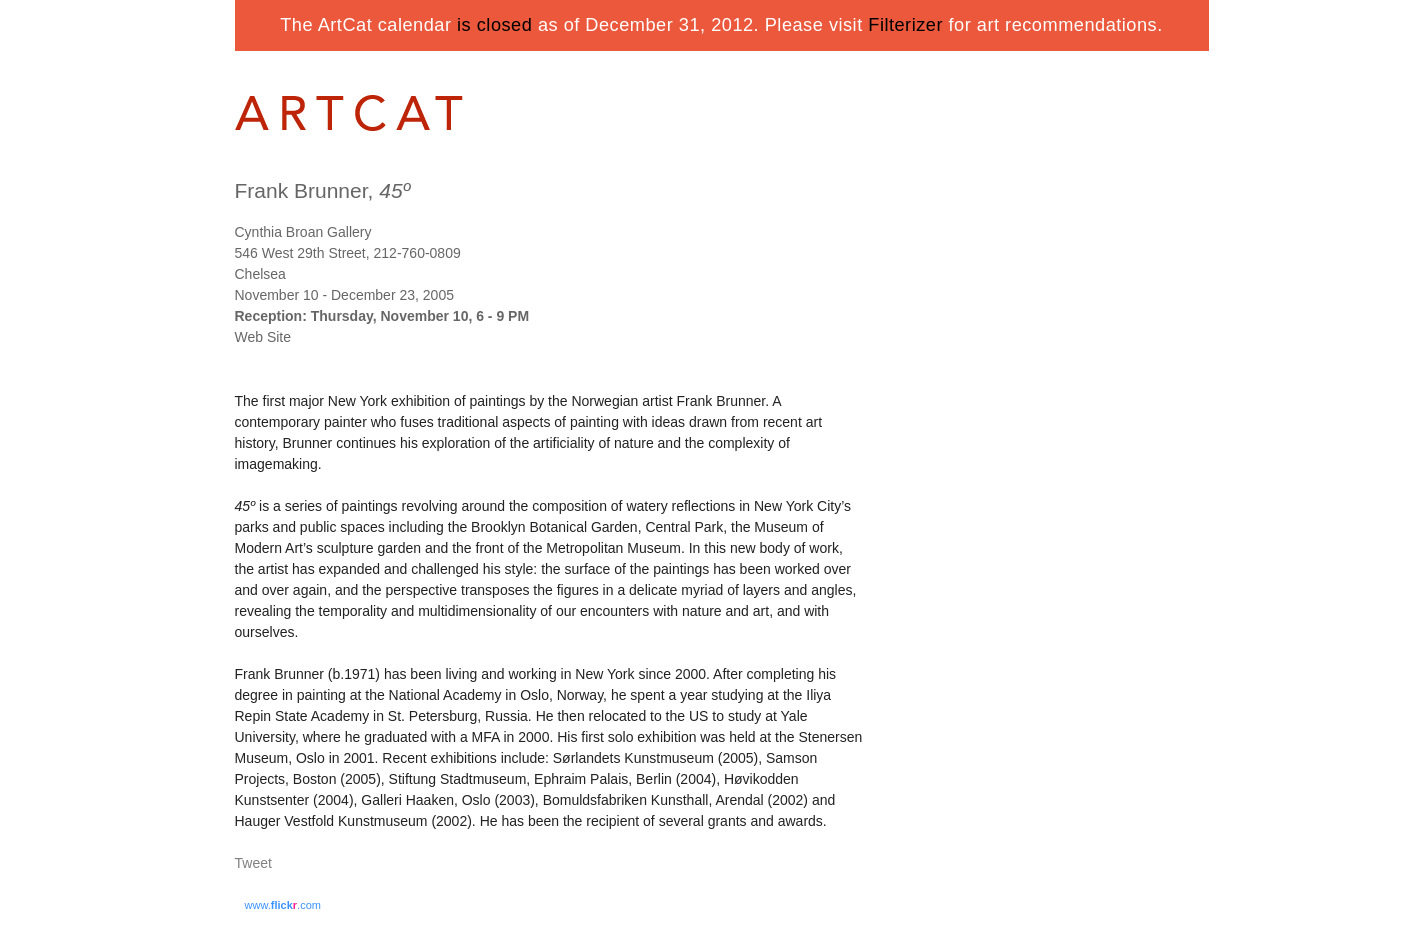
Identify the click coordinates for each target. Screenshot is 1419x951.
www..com (283, 905)
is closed (494, 25)
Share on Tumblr (313, 864)
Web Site (263, 337)
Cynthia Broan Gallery (303, 232)
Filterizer (905, 25)
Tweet (253, 863)
